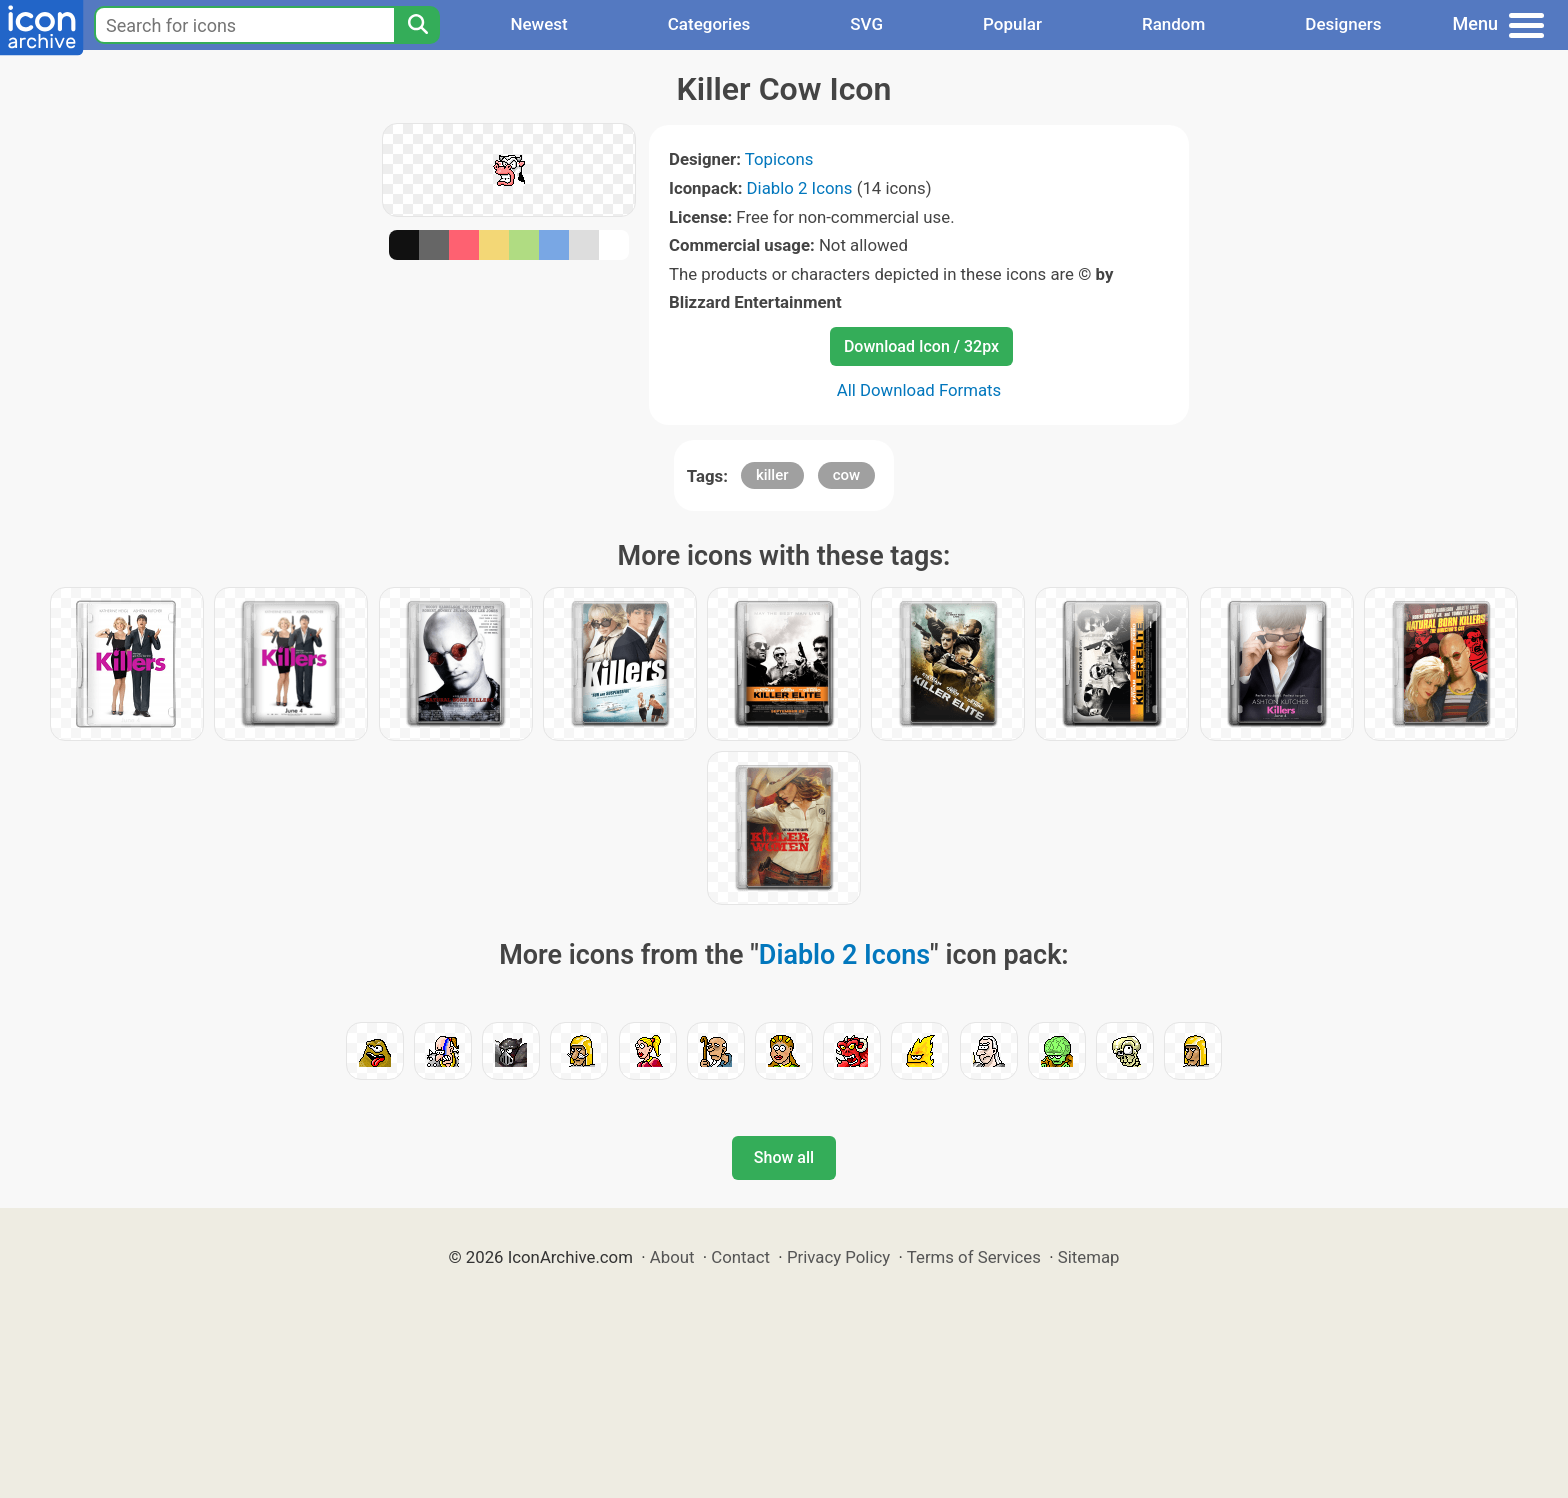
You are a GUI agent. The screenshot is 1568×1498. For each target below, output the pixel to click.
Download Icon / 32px (921, 346)
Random (1173, 24)
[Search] (417, 25)
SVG (866, 24)
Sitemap (1089, 1257)
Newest (538, 24)
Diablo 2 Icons (800, 188)
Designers (1343, 24)
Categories (709, 24)
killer (772, 475)
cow (846, 475)
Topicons (779, 159)
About (672, 1257)
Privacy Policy (838, 1257)
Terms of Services (974, 1257)
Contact (740, 1257)
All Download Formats (919, 390)
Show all (784, 1157)
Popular (1012, 24)
